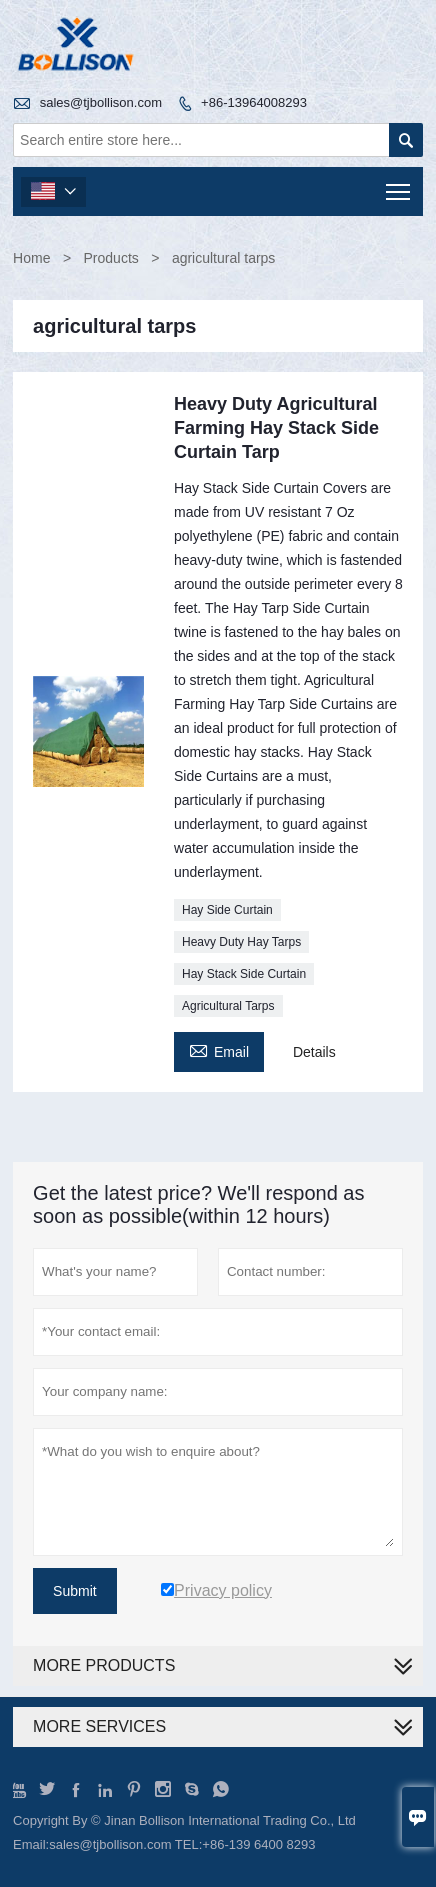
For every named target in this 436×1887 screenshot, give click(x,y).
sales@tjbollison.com (101, 102)
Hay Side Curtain (227, 910)
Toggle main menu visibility (399, 185)
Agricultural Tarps (228, 1006)
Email (219, 1049)
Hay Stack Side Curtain (244, 974)
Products (111, 258)
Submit (75, 1591)
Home (31, 258)
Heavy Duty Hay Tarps (241, 942)
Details (314, 1052)
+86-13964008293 (254, 102)
